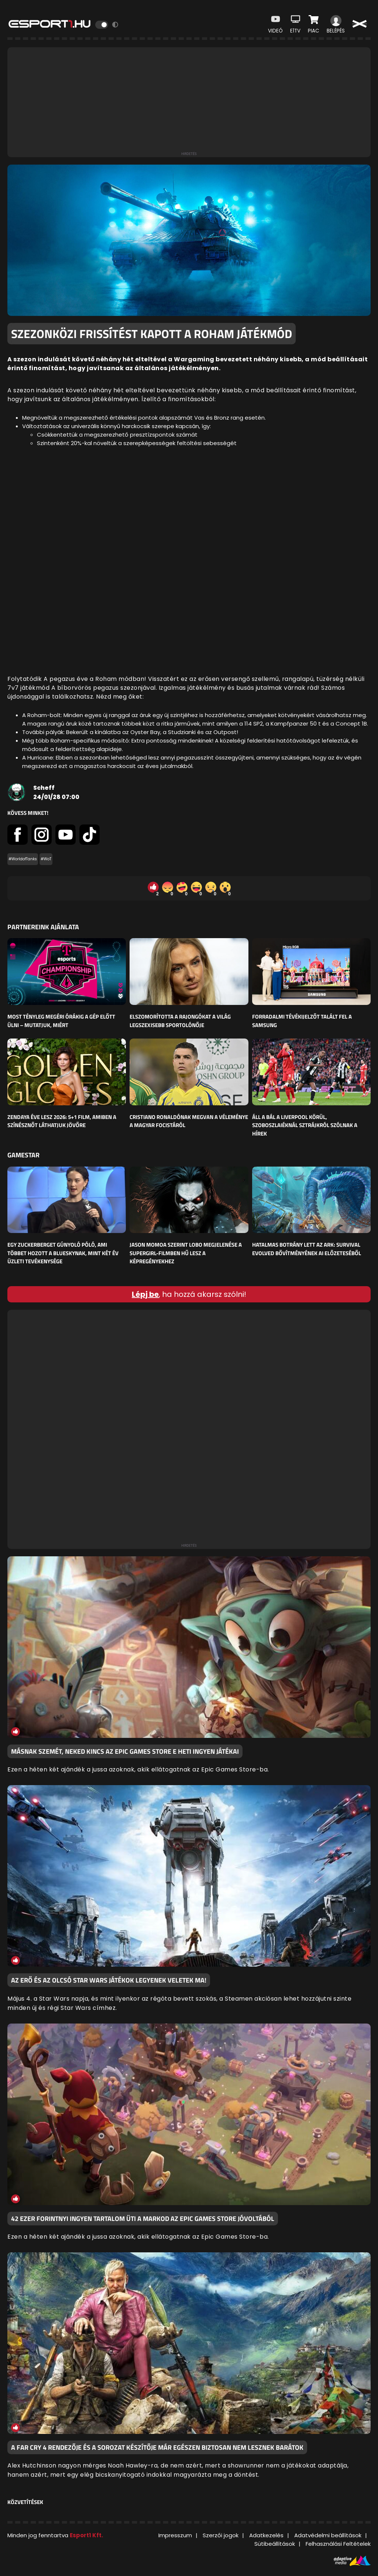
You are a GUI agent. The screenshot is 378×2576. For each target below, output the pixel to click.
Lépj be (145, 1294)
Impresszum (175, 2535)
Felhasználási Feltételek (338, 2544)
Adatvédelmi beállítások (327, 2535)
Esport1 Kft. (86, 2535)
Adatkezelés (266, 2535)
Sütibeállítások (274, 2544)
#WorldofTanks (22, 859)
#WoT (46, 859)
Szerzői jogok (220, 2535)
